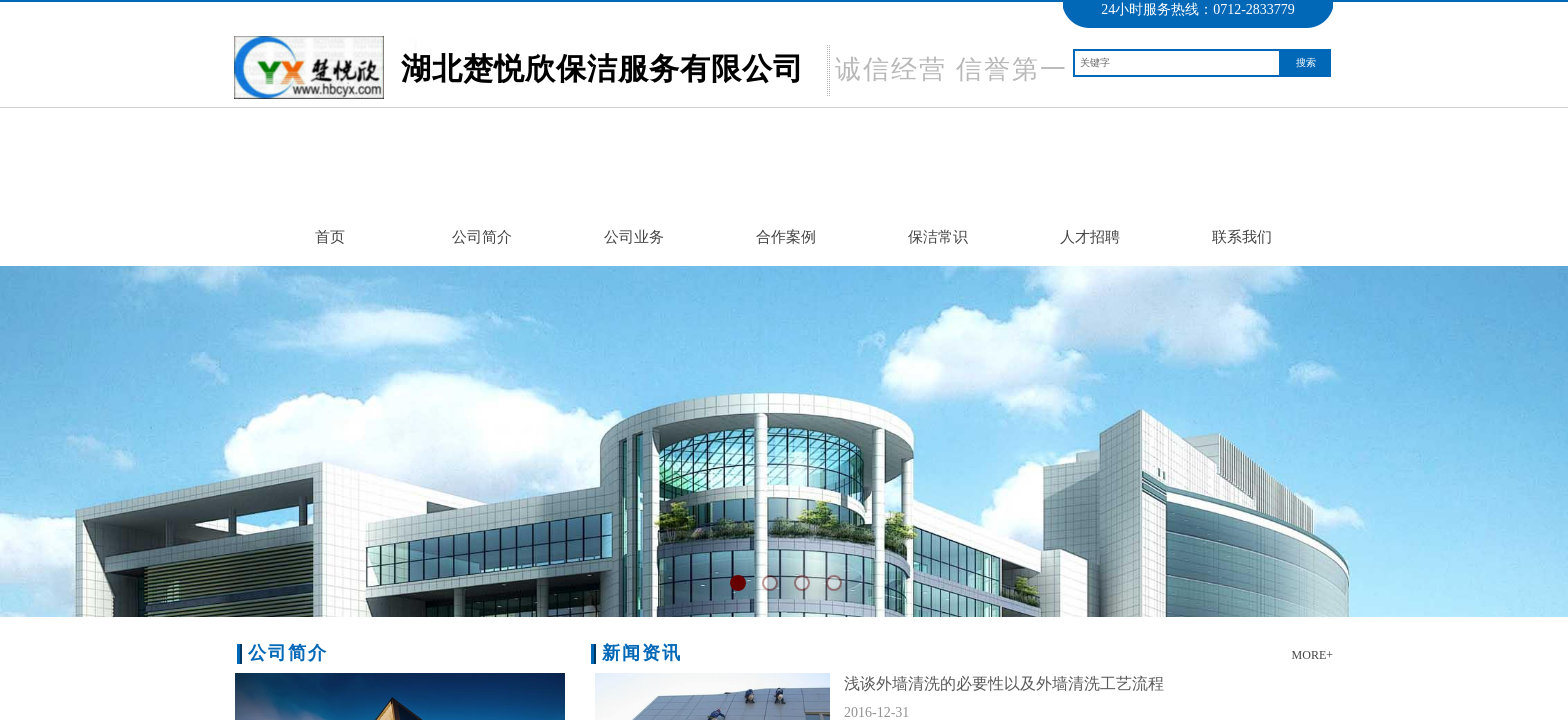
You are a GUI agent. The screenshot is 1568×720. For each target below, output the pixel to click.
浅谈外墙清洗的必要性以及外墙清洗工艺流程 (1004, 683)
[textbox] (1177, 63)
